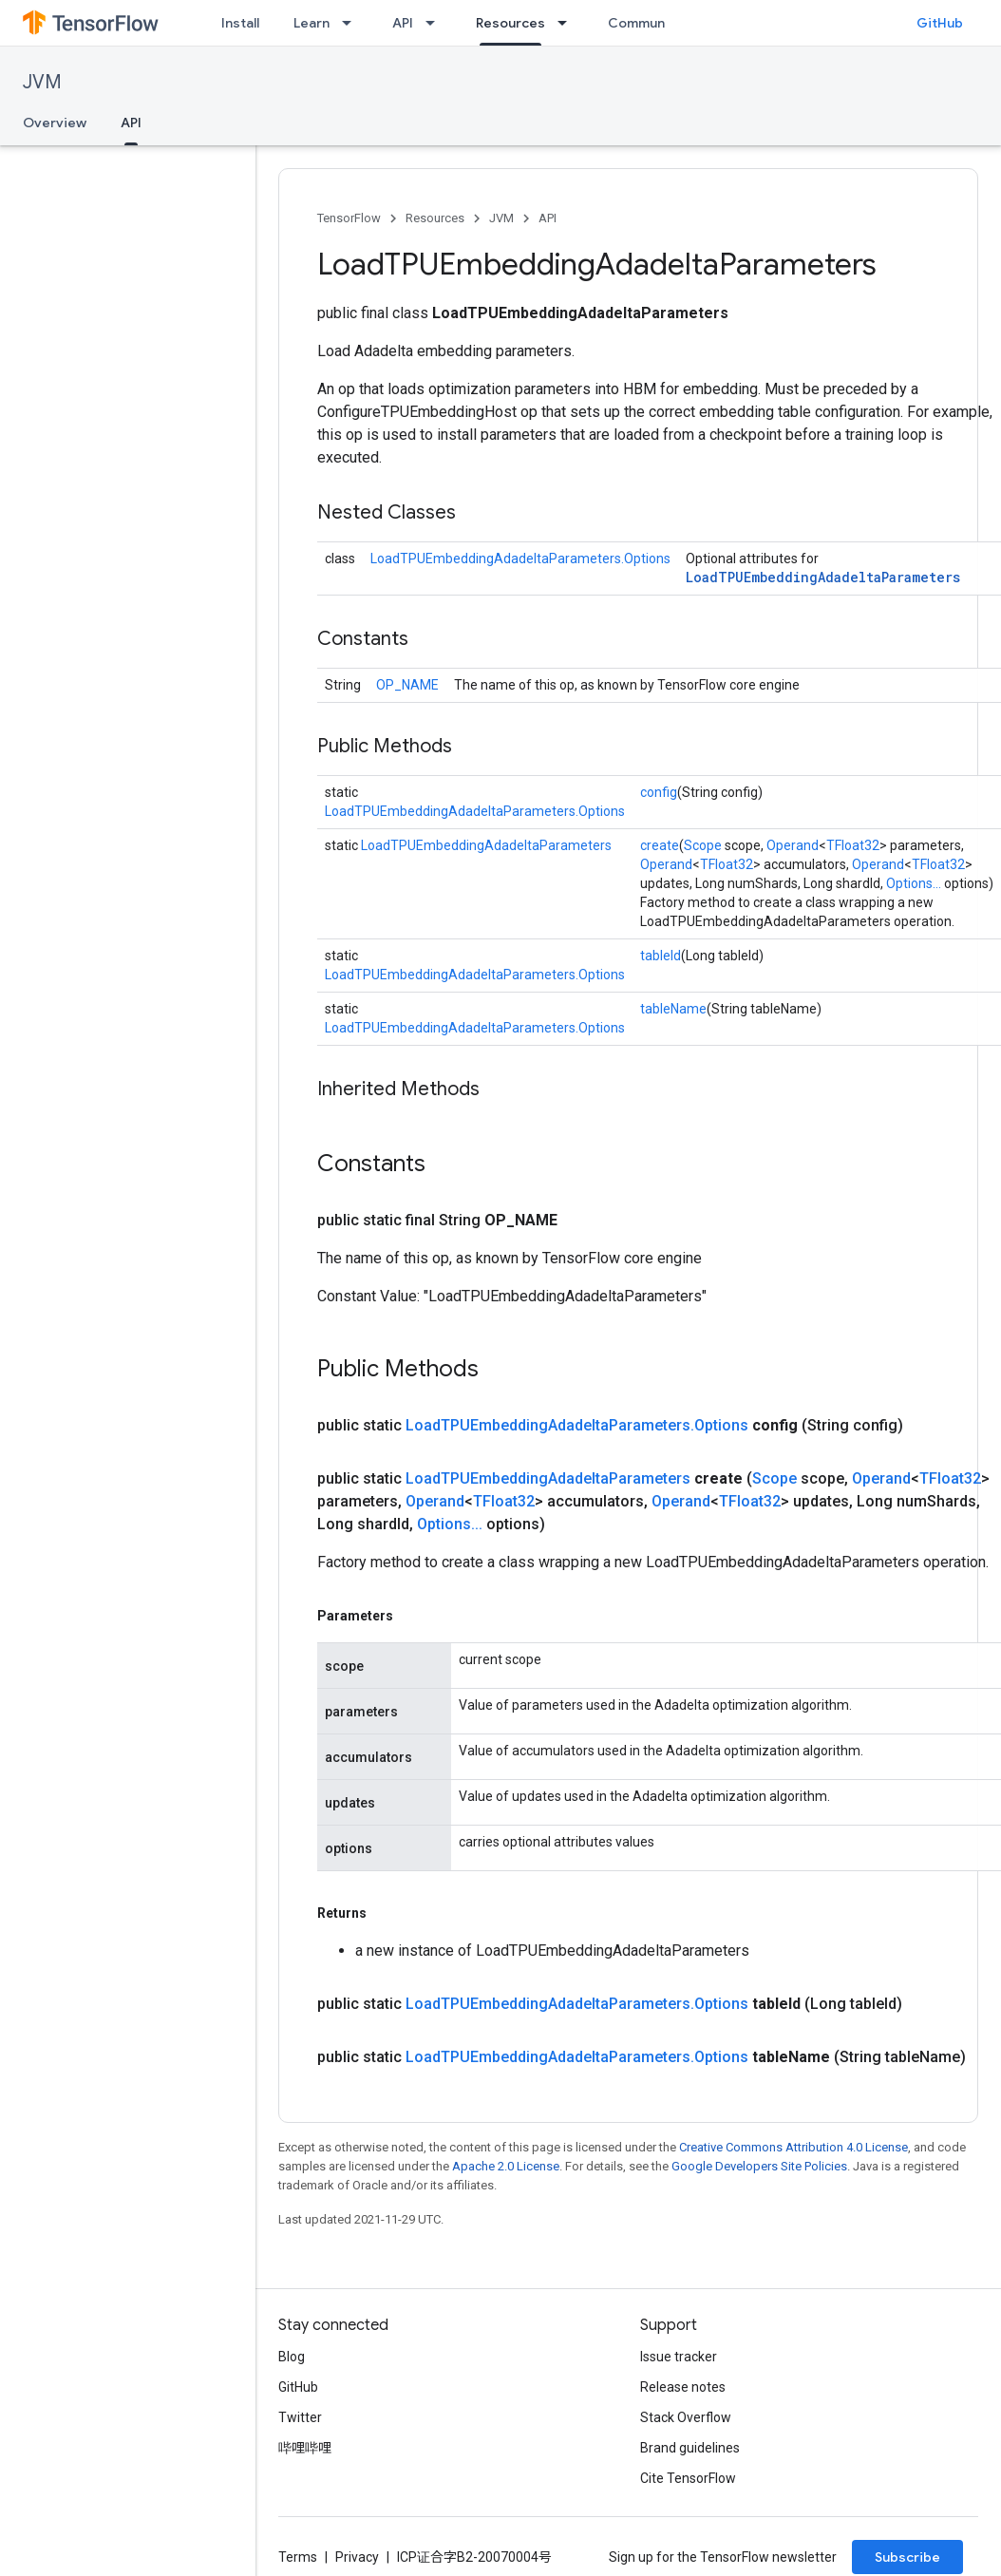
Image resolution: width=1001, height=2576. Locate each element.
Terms (297, 2557)
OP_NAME (407, 684)
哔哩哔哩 (304, 2447)
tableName (673, 1008)
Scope (703, 845)
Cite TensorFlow (688, 2478)
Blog (291, 2356)
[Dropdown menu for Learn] (352, 23)
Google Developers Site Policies (759, 2166)
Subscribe (907, 2557)
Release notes (683, 2387)
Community (645, 22)
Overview (54, 122)
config (658, 792)
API (402, 22)
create (659, 845)
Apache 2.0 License (505, 2166)
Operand (792, 845)
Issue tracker (678, 2356)
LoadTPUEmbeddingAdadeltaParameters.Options (520, 558)
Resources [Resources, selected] (510, 22)
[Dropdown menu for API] (436, 23)
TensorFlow (349, 218)
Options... (913, 883)
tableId (660, 955)
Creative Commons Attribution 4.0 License (793, 2147)
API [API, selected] (131, 122)
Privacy (357, 2557)
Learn (311, 22)
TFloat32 (852, 845)
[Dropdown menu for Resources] (568, 23)
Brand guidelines (690, 2447)
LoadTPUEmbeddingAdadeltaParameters (823, 577)
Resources (435, 218)
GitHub (939, 22)
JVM (42, 82)
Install (240, 22)
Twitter (300, 2417)
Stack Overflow (685, 2417)
